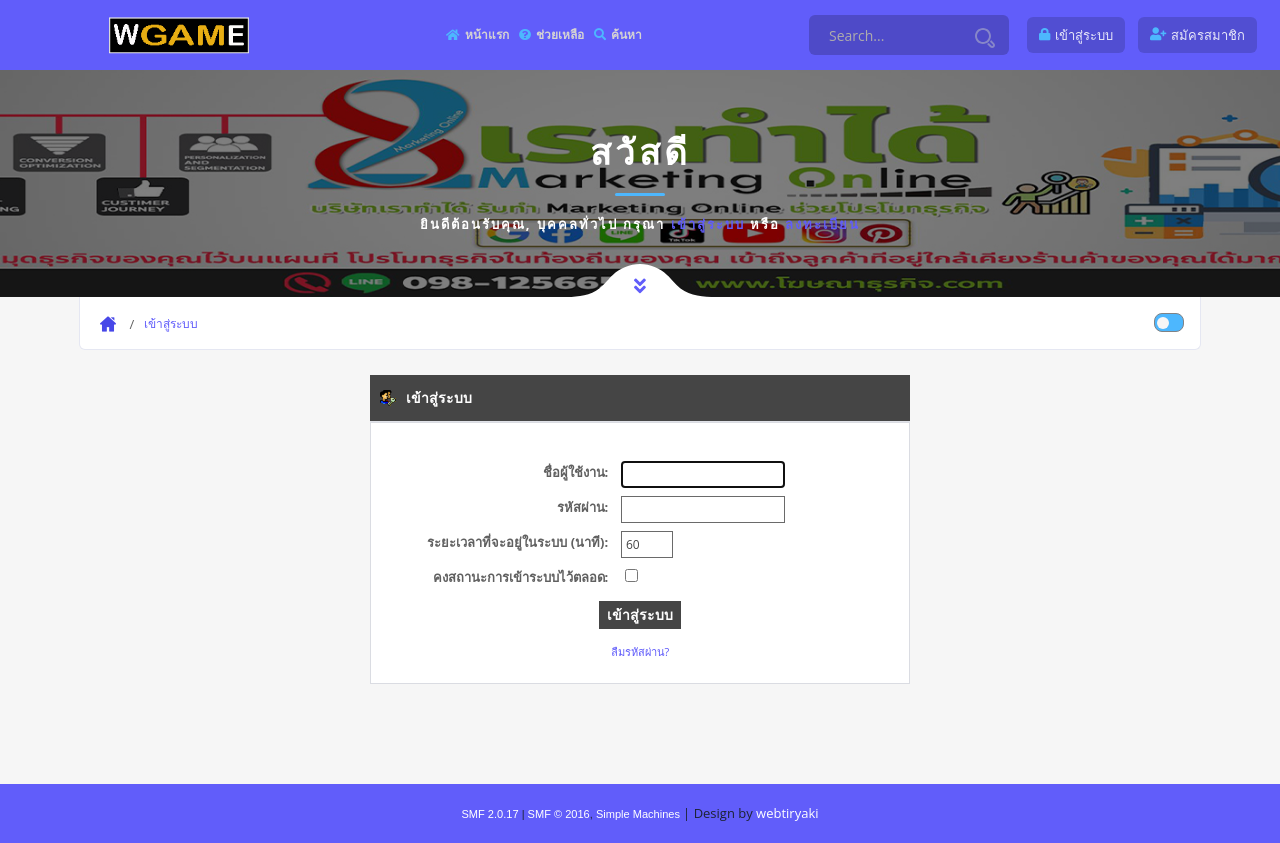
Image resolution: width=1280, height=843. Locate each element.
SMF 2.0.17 (489, 814)
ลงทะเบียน (822, 224)
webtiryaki (787, 813)
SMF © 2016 (559, 814)
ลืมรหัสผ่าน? (640, 651)
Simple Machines (638, 814)
